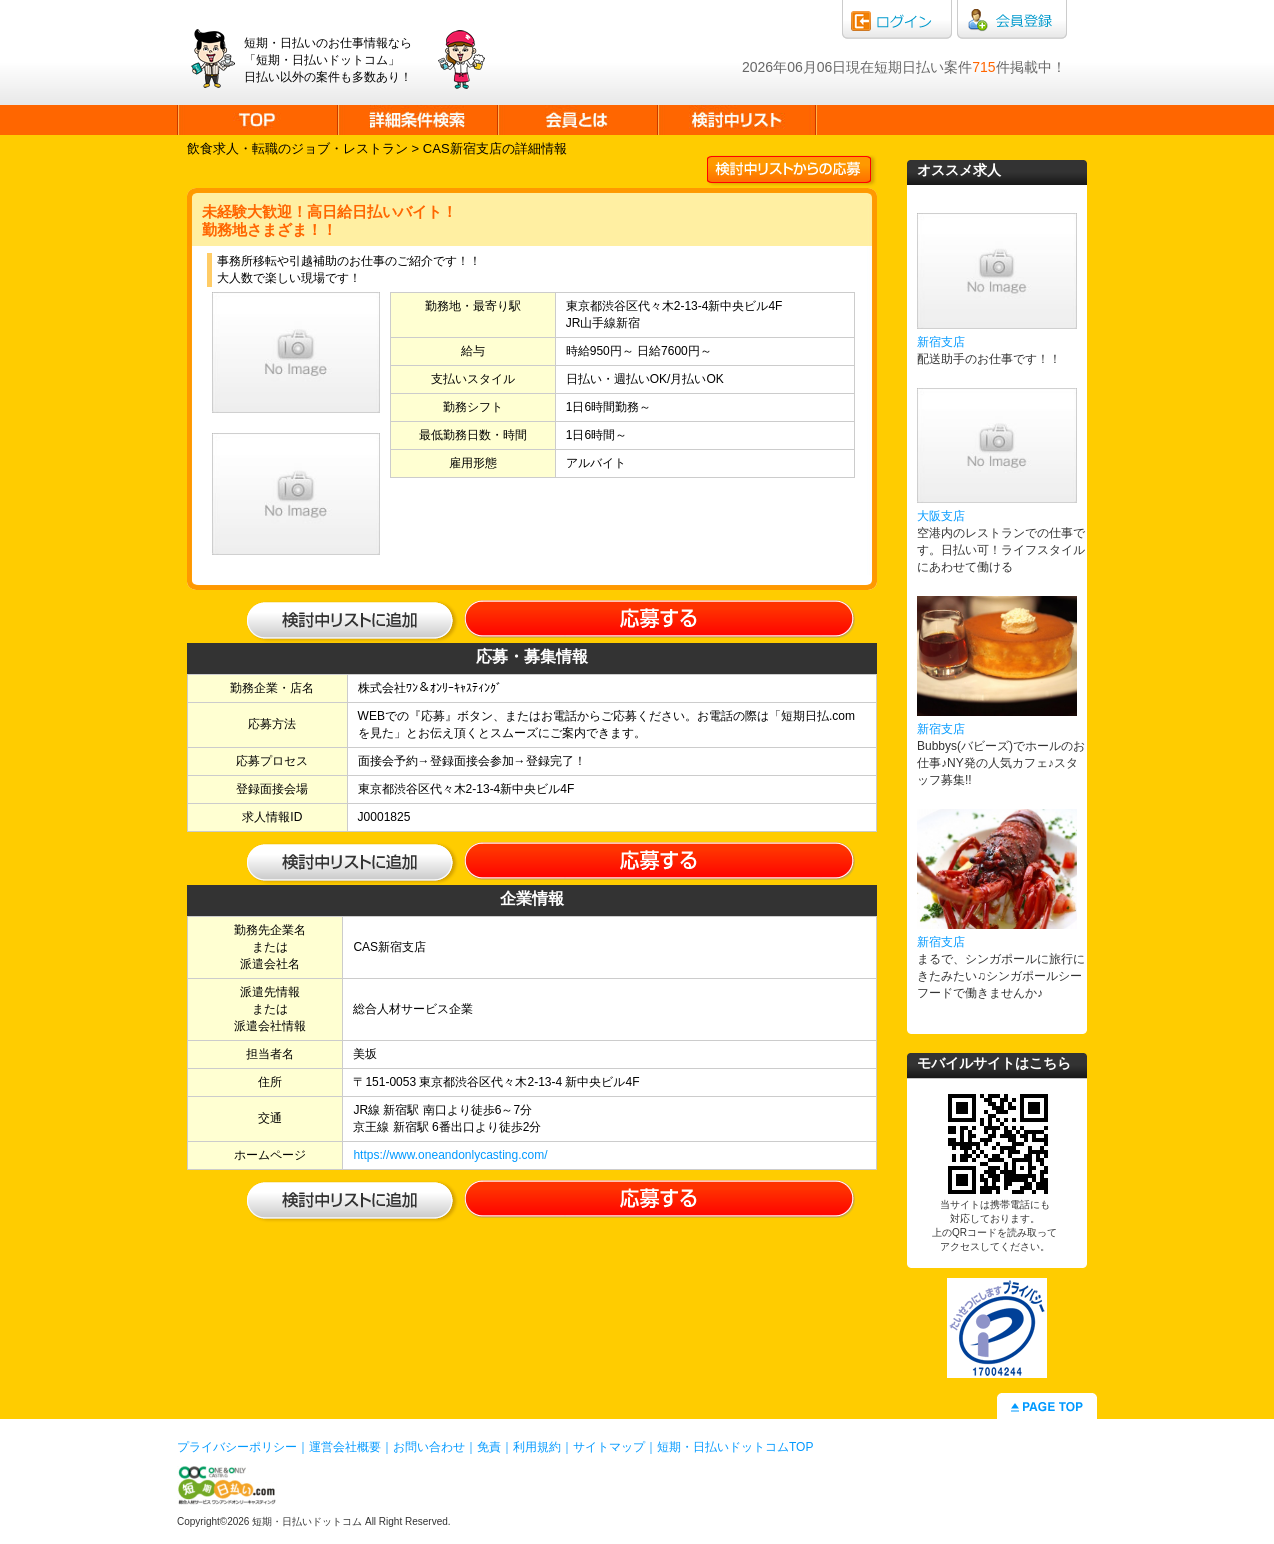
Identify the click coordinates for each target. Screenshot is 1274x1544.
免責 (489, 1447)
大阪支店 (941, 516)
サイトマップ (609, 1447)
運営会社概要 (345, 1447)
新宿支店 (941, 342)
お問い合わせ (429, 1447)
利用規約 (537, 1447)
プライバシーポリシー (237, 1447)
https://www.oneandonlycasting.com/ (450, 1155)
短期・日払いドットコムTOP (735, 1447)
